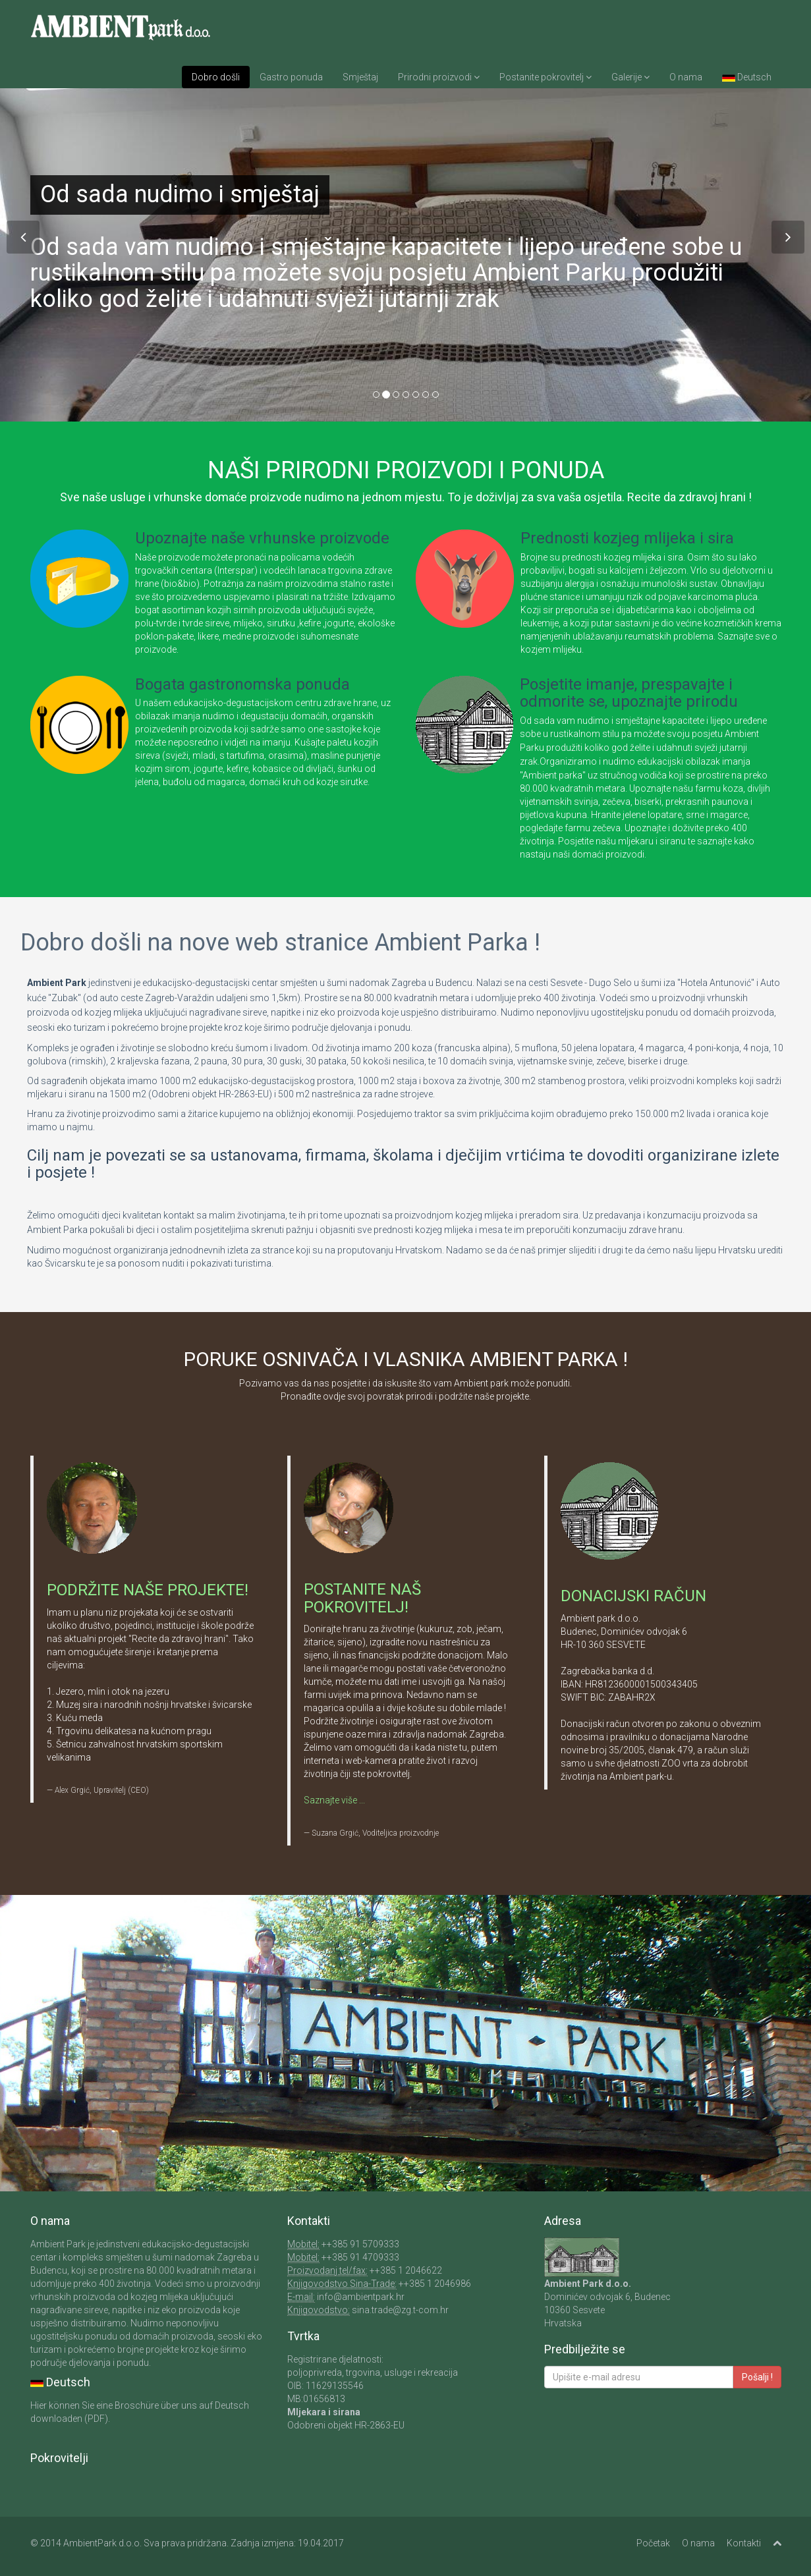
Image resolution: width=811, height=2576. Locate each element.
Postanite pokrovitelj (545, 77)
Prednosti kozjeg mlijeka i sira (627, 538)
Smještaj (360, 77)
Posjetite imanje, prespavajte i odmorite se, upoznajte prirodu (629, 693)
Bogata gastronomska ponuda (242, 684)
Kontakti (744, 2543)
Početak (653, 2543)
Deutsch (746, 77)
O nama (685, 77)
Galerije (630, 77)
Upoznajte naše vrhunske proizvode (262, 538)
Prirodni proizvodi (439, 77)
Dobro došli (216, 77)
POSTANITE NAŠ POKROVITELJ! (362, 1598)
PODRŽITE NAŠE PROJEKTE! (147, 1590)
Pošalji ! (757, 2377)
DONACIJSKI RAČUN (633, 1596)
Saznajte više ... (334, 1800)
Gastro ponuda (291, 77)
